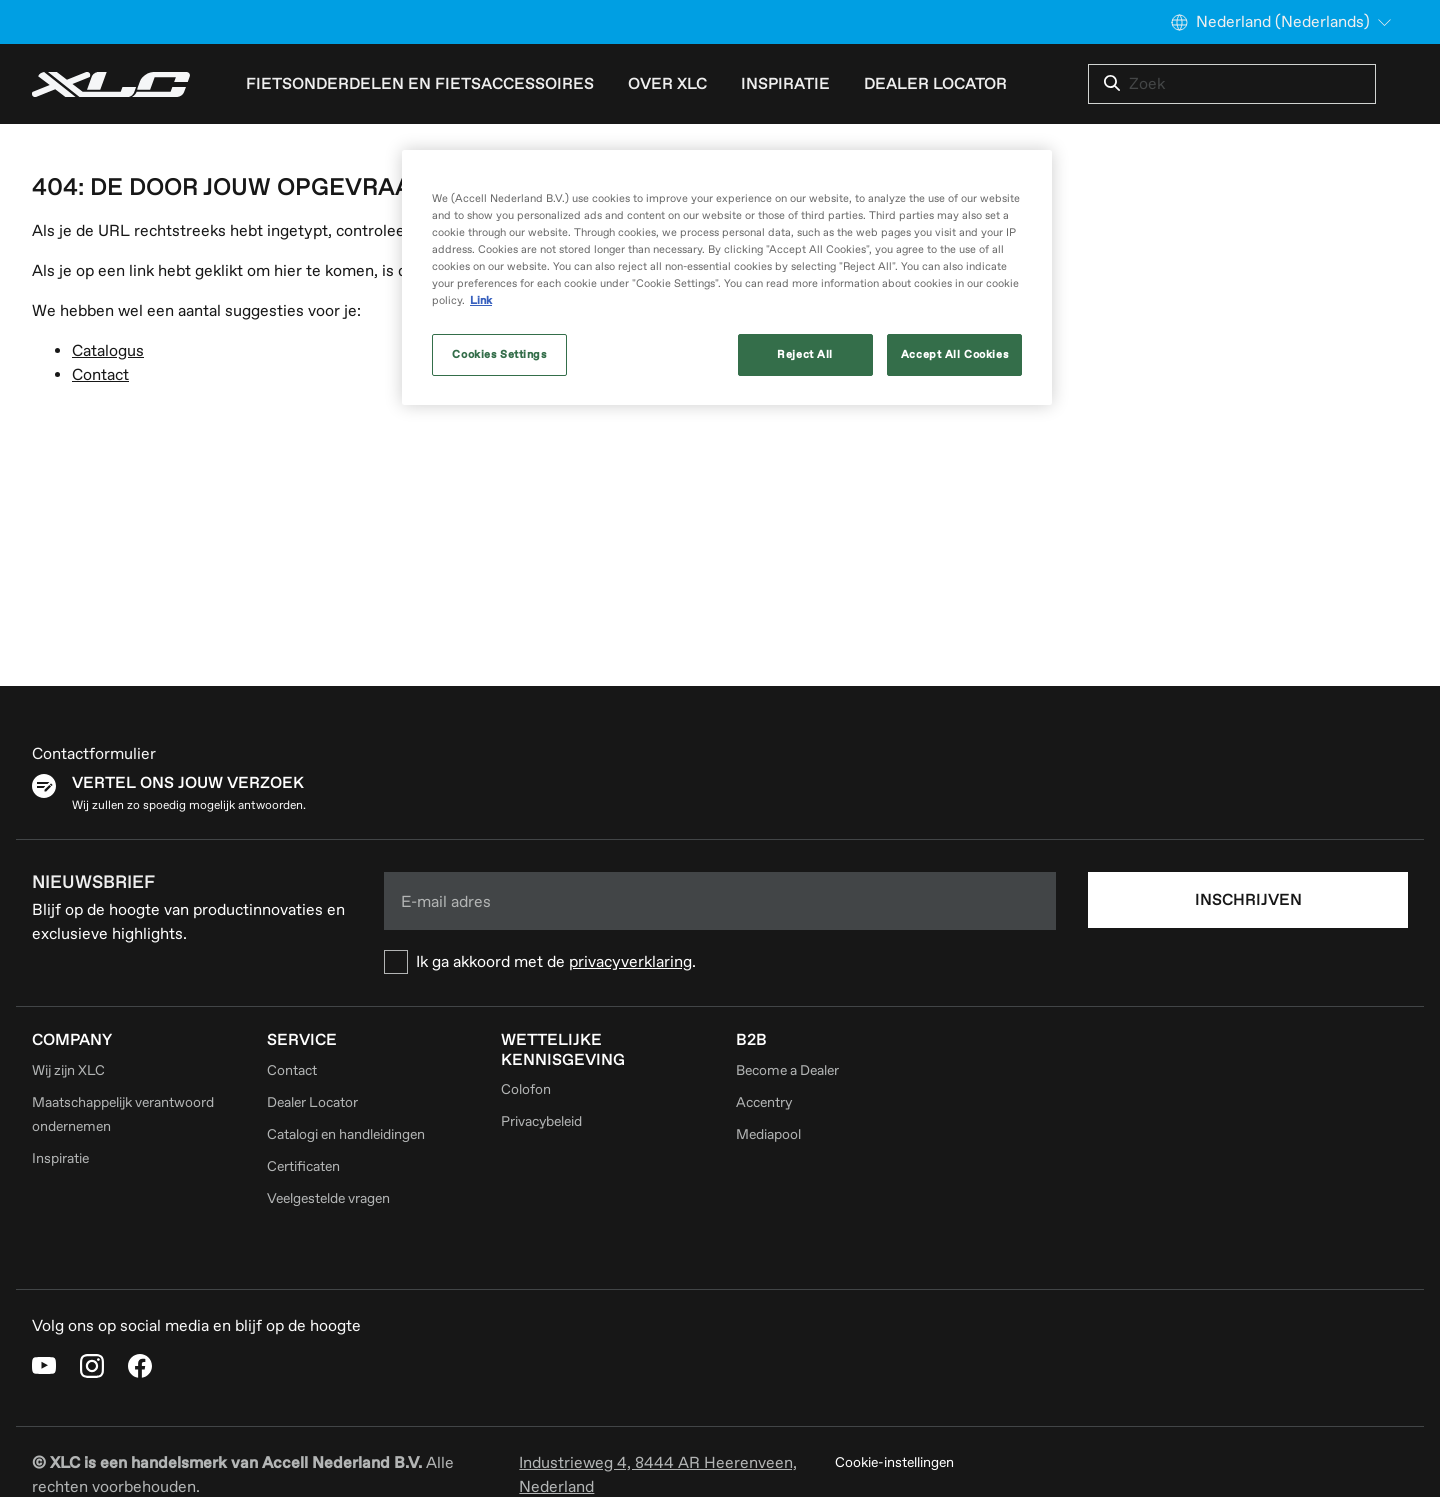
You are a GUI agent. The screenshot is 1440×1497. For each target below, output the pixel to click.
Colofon (526, 1089)
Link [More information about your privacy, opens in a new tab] (481, 300)
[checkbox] (720, 962)
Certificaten (303, 1166)
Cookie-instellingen (894, 1462)
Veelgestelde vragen (328, 1198)
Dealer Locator (935, 84)
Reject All (805, 354)
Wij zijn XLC (68, 1070)
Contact (100, 375)
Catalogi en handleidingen (346, 1134)
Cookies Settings (499, 354)
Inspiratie (785, 84)
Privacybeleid (541, 1121)
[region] (727, 277)
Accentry (764, 1102)
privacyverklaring (630, 962)
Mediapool (768, 1134)
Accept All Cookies (954, 354)
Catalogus (108, 351)
